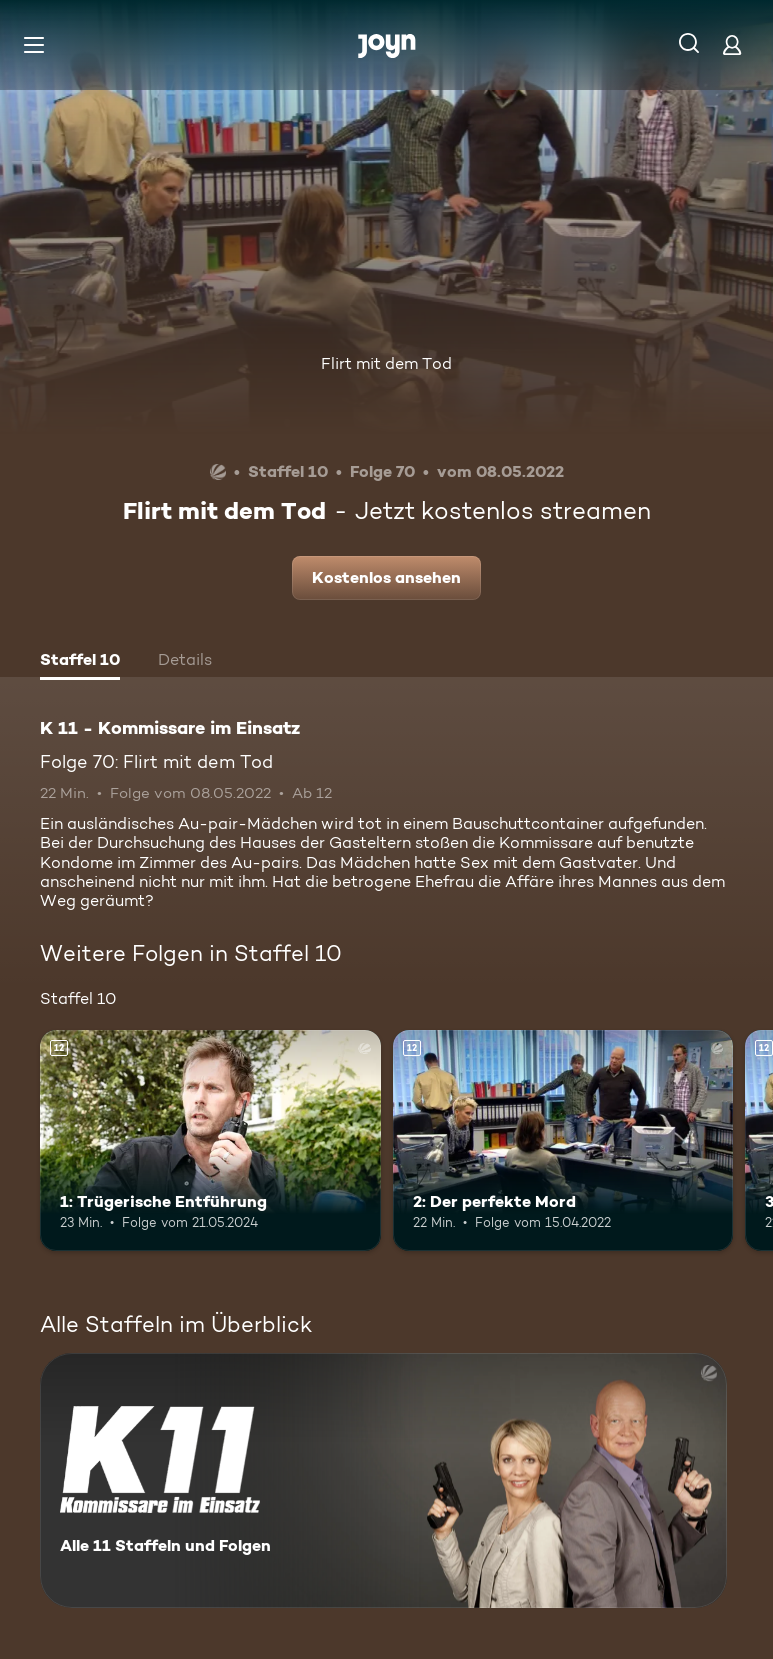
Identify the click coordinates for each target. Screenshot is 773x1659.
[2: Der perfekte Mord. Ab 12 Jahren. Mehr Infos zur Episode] (563, 1140)
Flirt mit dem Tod (386, 363)
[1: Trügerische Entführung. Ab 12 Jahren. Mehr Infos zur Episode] (210, 1140)
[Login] (732, 44)
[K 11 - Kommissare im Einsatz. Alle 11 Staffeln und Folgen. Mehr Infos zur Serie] (383, 1480)
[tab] (80, 662)
